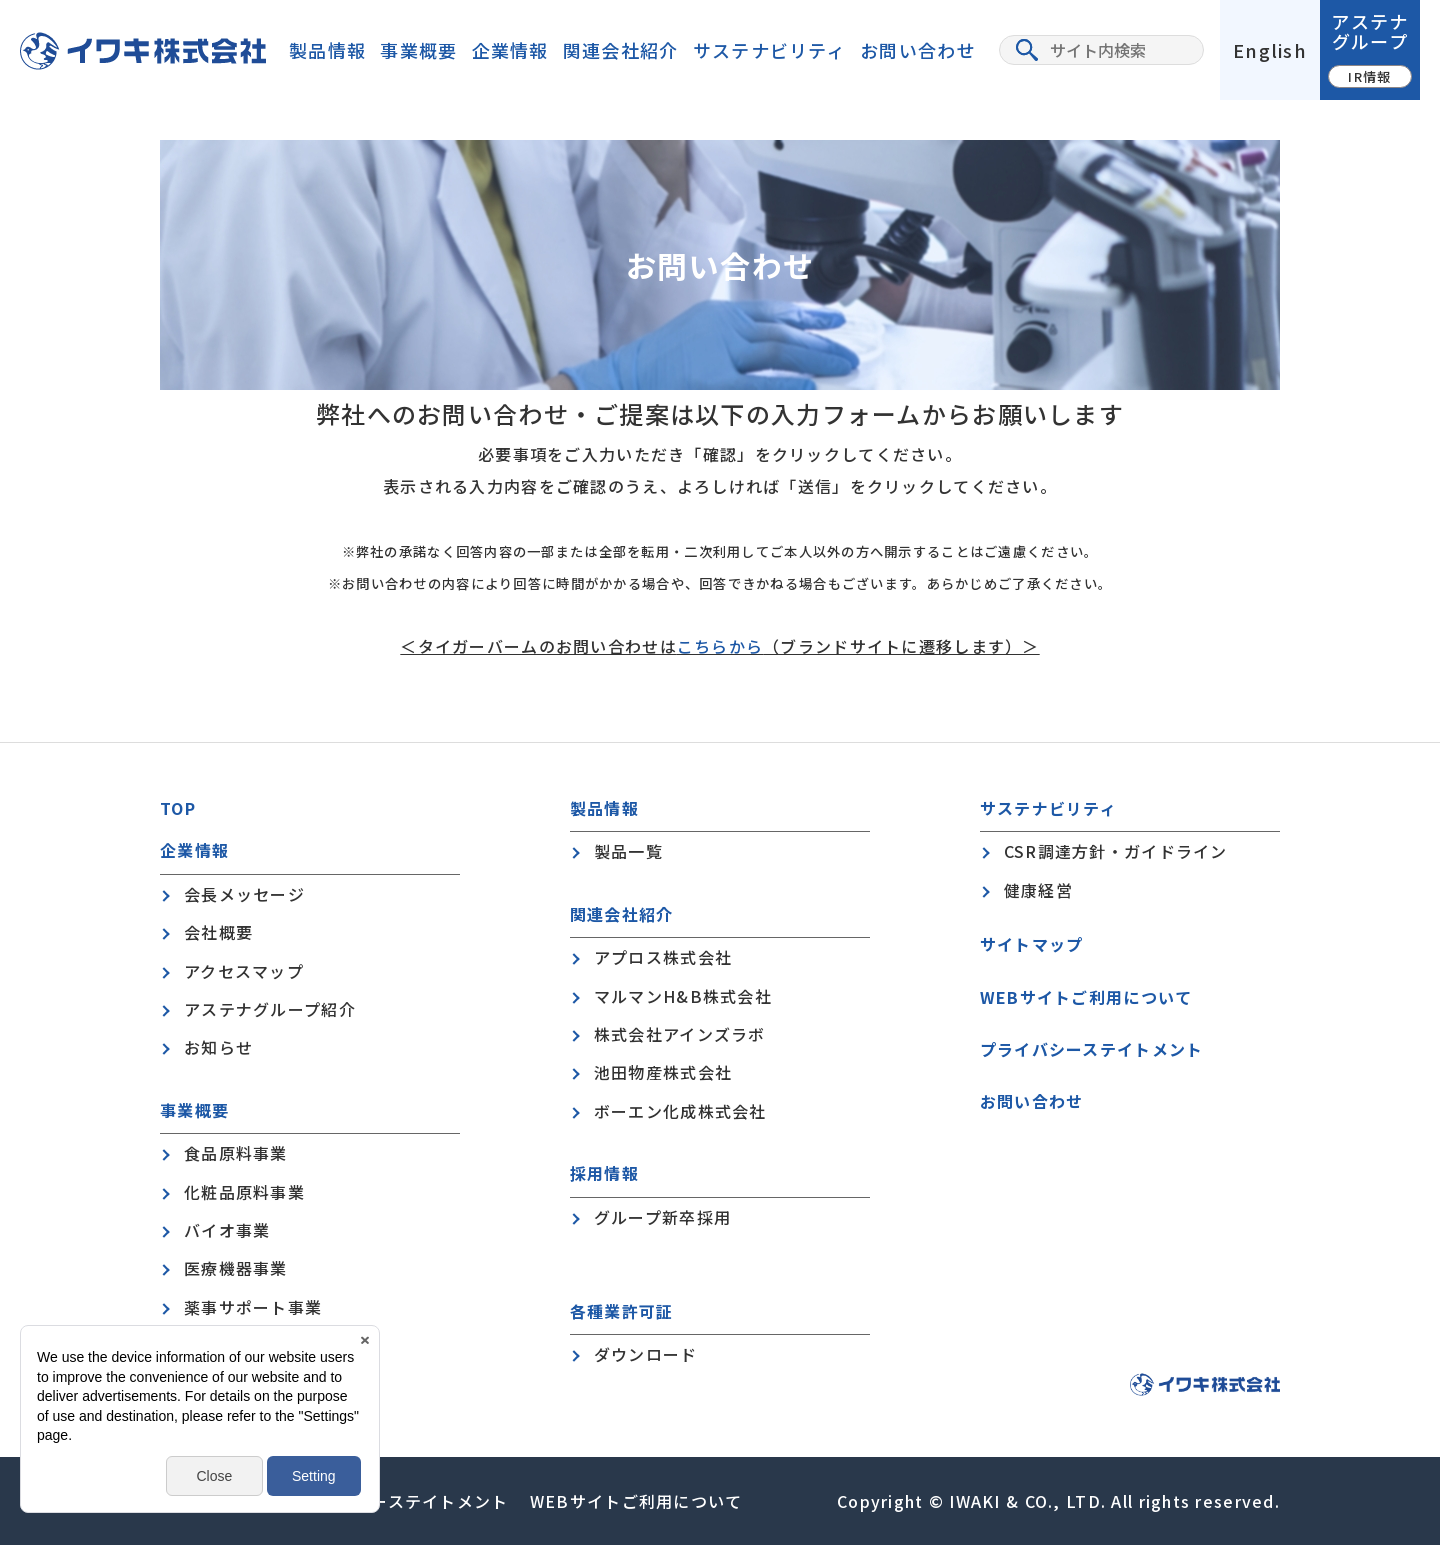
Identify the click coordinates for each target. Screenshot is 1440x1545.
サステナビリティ (769, 50)
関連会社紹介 (621, 50)
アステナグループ (1370, 47)
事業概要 (418, 50)
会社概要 (218, 932)
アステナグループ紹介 (270, 1009)
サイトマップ (1032, 944)
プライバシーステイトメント (1092, 1049)
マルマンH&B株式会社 (683, 996)
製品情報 (327, 50)
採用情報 (604, 1173)
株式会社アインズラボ (680, 1034)
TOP (178, 808)
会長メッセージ (244, 894)
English (1270, 50)
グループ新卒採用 (662, 1217)
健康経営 (1038, 890)
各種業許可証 (622, 1311)
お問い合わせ (918, 50)
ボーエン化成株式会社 (680, 1111)
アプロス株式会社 (663, 957)
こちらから (720, 646)
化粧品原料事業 (244, 1192)
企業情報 (510, 50)
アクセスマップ (244, 971)
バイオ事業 (227, 1230)
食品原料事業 (236, 1153)
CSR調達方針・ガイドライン (1116, 851)
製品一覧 (628, 851)
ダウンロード (646, 1354)
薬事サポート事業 (253, 1307)
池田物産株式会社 (663, 1072)
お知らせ (218, 1047)
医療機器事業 (236, 1268)
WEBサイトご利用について (1086, 997)
